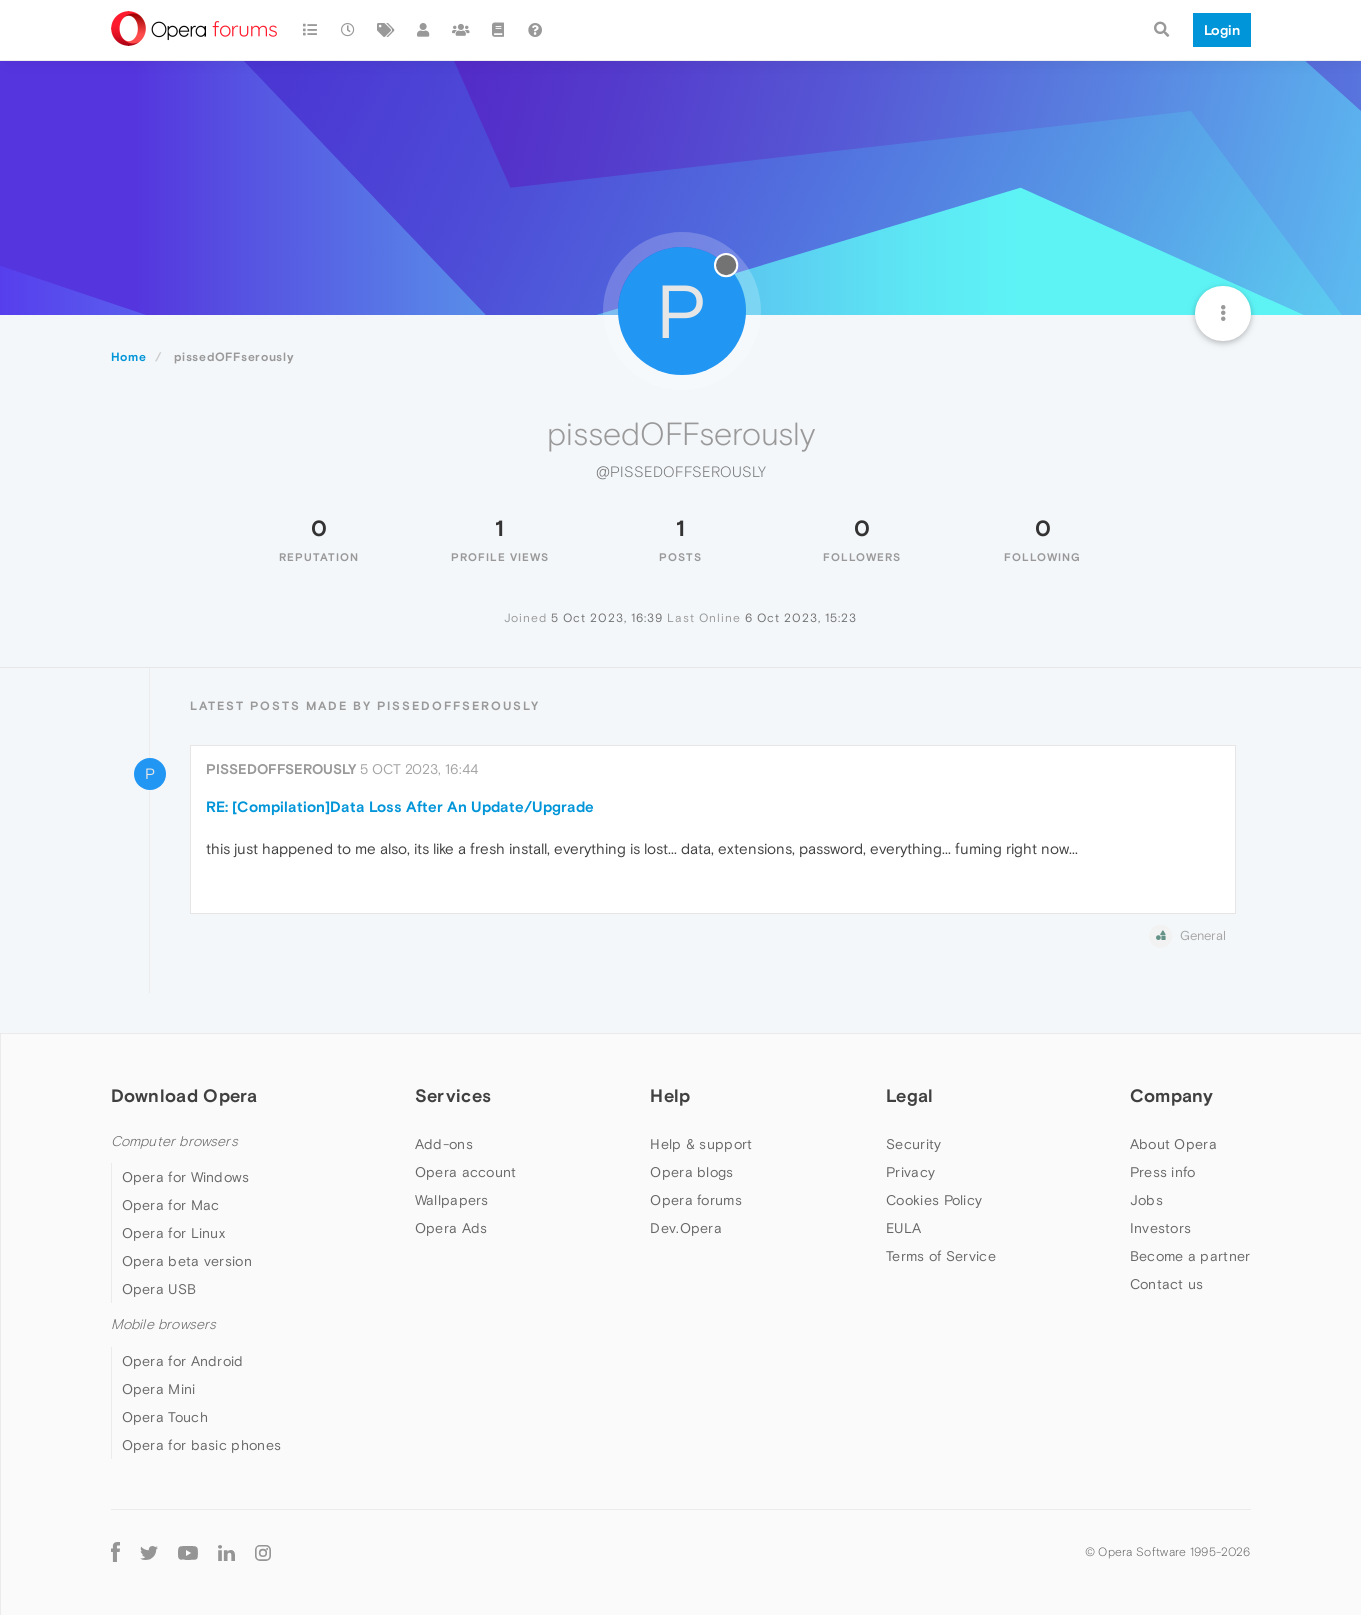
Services (453, 1095)
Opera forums (696, 1200)
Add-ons (444, 1144)
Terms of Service (941, 1256)
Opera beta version (187, 1261)
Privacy (910, 1172)
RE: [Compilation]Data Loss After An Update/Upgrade (400, 806)
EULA (903, 1228)
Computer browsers (174, 1141)
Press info (1163, 1172)
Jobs (1146, 1200)
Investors (1161, 1228)
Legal (910, 1095)
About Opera (1173, 1144)
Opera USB (159, 1289)
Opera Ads (451, 1228)
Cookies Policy (934, 1200)
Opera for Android (183, 1361)
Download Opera (184, 1095)
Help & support (701, 1144)
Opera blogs (691, 1172)
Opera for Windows (186, 1177)
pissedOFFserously (281, 769)
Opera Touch (165, 1417)
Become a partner (1190, 1256)
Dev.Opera (686, 1228)
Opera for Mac (171, 1205)
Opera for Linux (174, 1233)
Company (1172, 1095)
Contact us (1167, 1284)
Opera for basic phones (202, 1445)
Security (913, 1144)
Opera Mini (159, 1389)
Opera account (466, 1172)
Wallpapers (452, 1200)
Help (670, 1095)
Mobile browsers (164, 1324)
